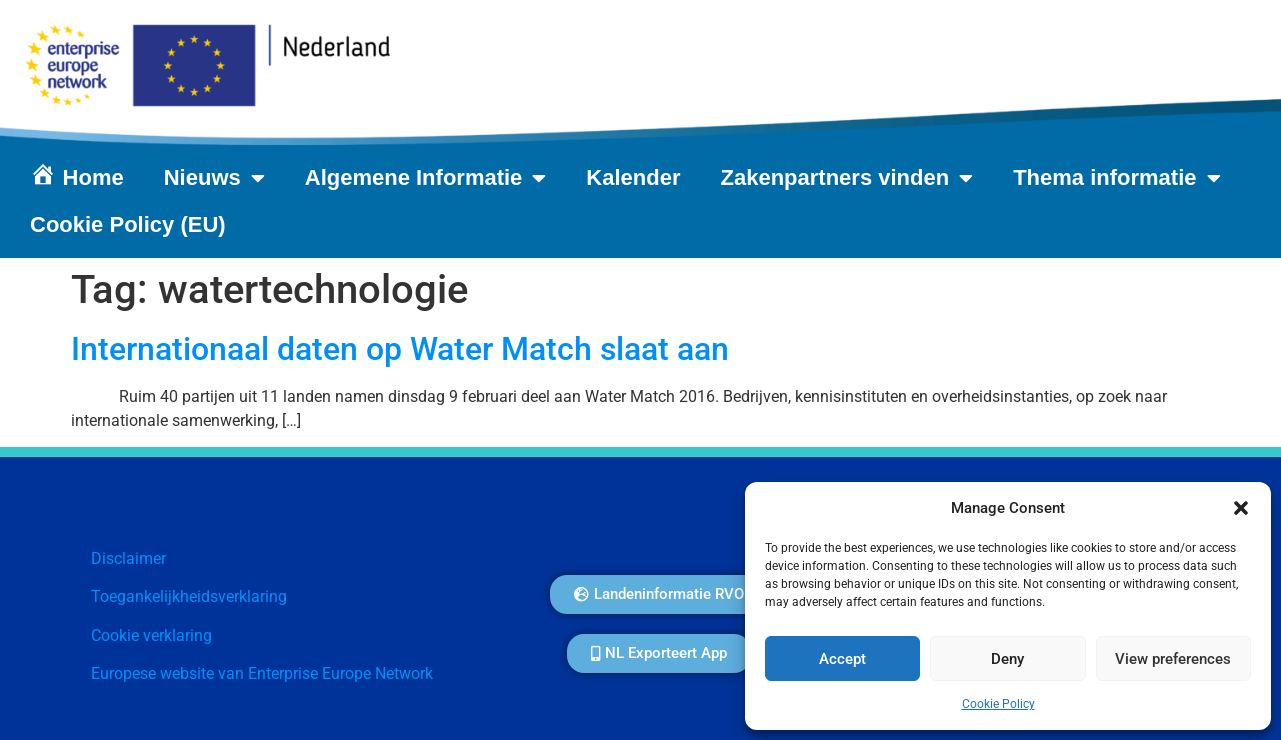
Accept (842, 659)
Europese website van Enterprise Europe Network (262, 673)
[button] (1241, 508)
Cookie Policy (998, 704)
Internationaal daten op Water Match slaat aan (400, 349)
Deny (1007, 659)
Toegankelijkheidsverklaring (189, 596)
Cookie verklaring (151, 635)
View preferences (1173, 659)
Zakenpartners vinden (847, 178)
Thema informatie (1116, 178)
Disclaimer (128, 558)
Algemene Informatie (426, 178)
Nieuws (214, 178)
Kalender (633, 177)
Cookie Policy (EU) (128, 224)
